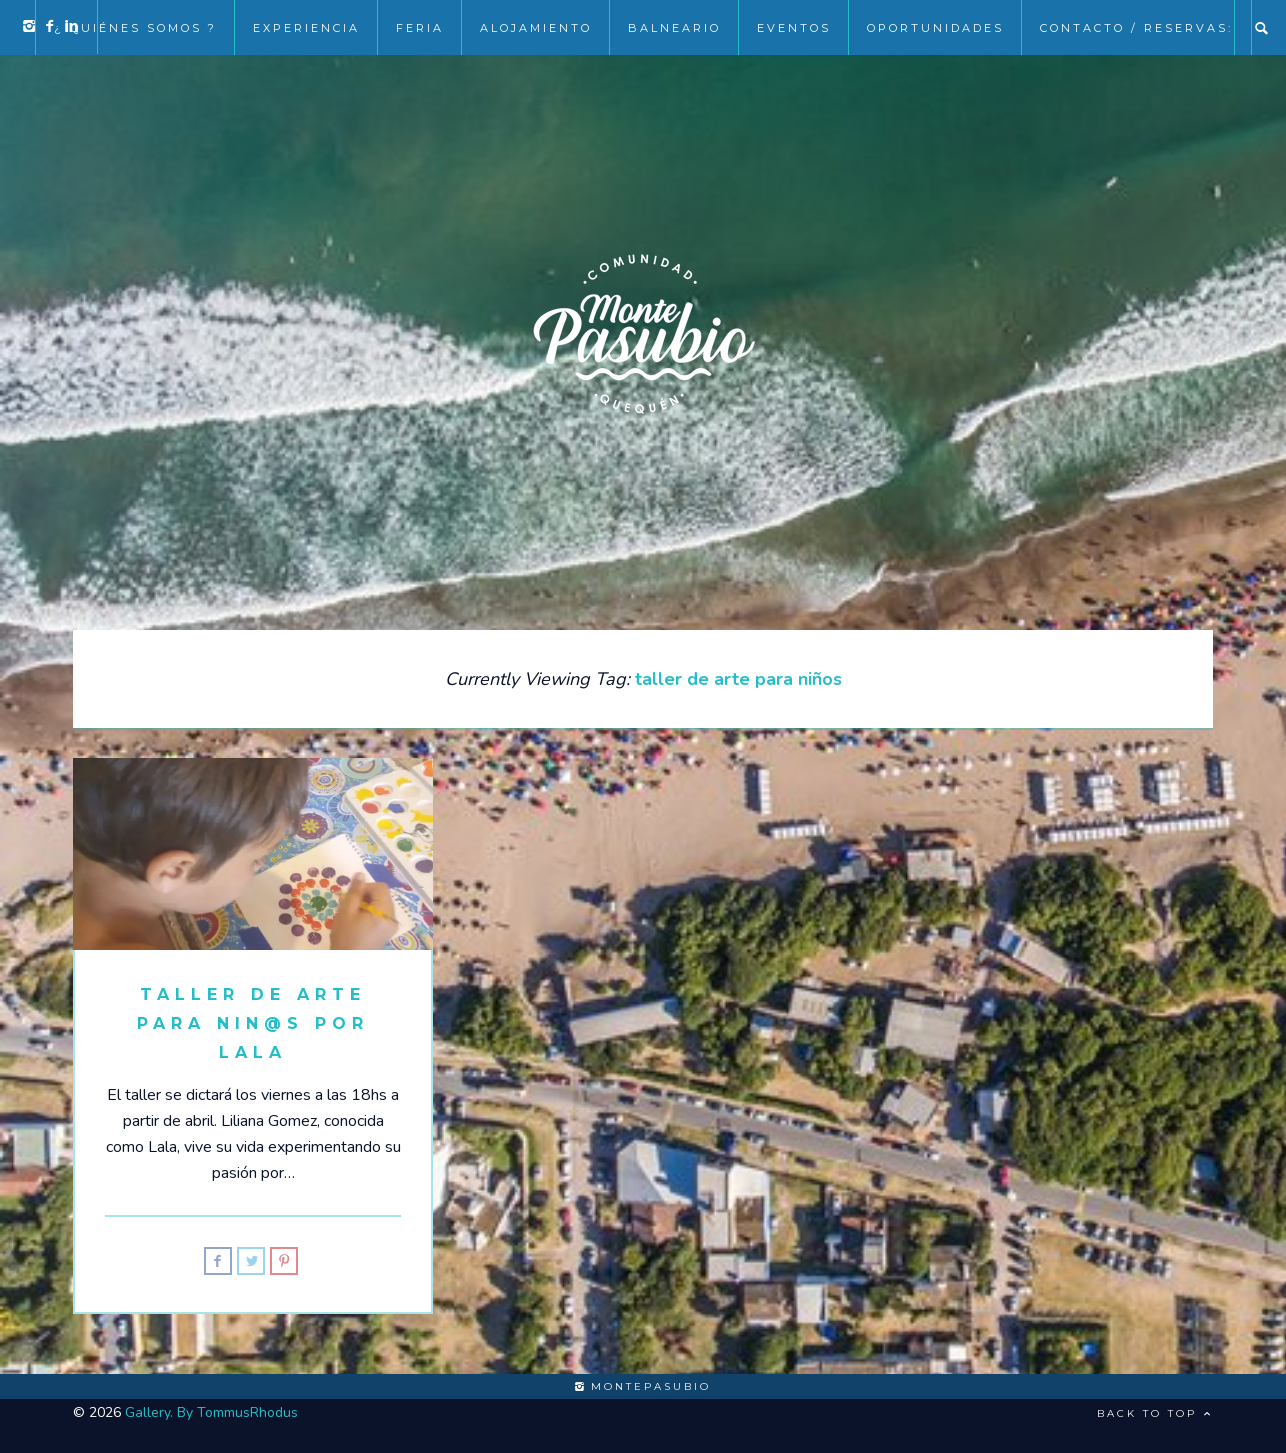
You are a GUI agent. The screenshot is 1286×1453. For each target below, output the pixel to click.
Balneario (674, 28)
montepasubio (643, 1386)
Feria (420, 28)
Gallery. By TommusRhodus (211, 1412)
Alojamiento (536, 28)
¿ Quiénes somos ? (135, 28)
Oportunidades (935, 28)
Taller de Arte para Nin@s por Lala (253, 1023)
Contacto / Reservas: (1136, 28)
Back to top (1155, 1413)
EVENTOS (794, 28)
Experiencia (306, 28)
